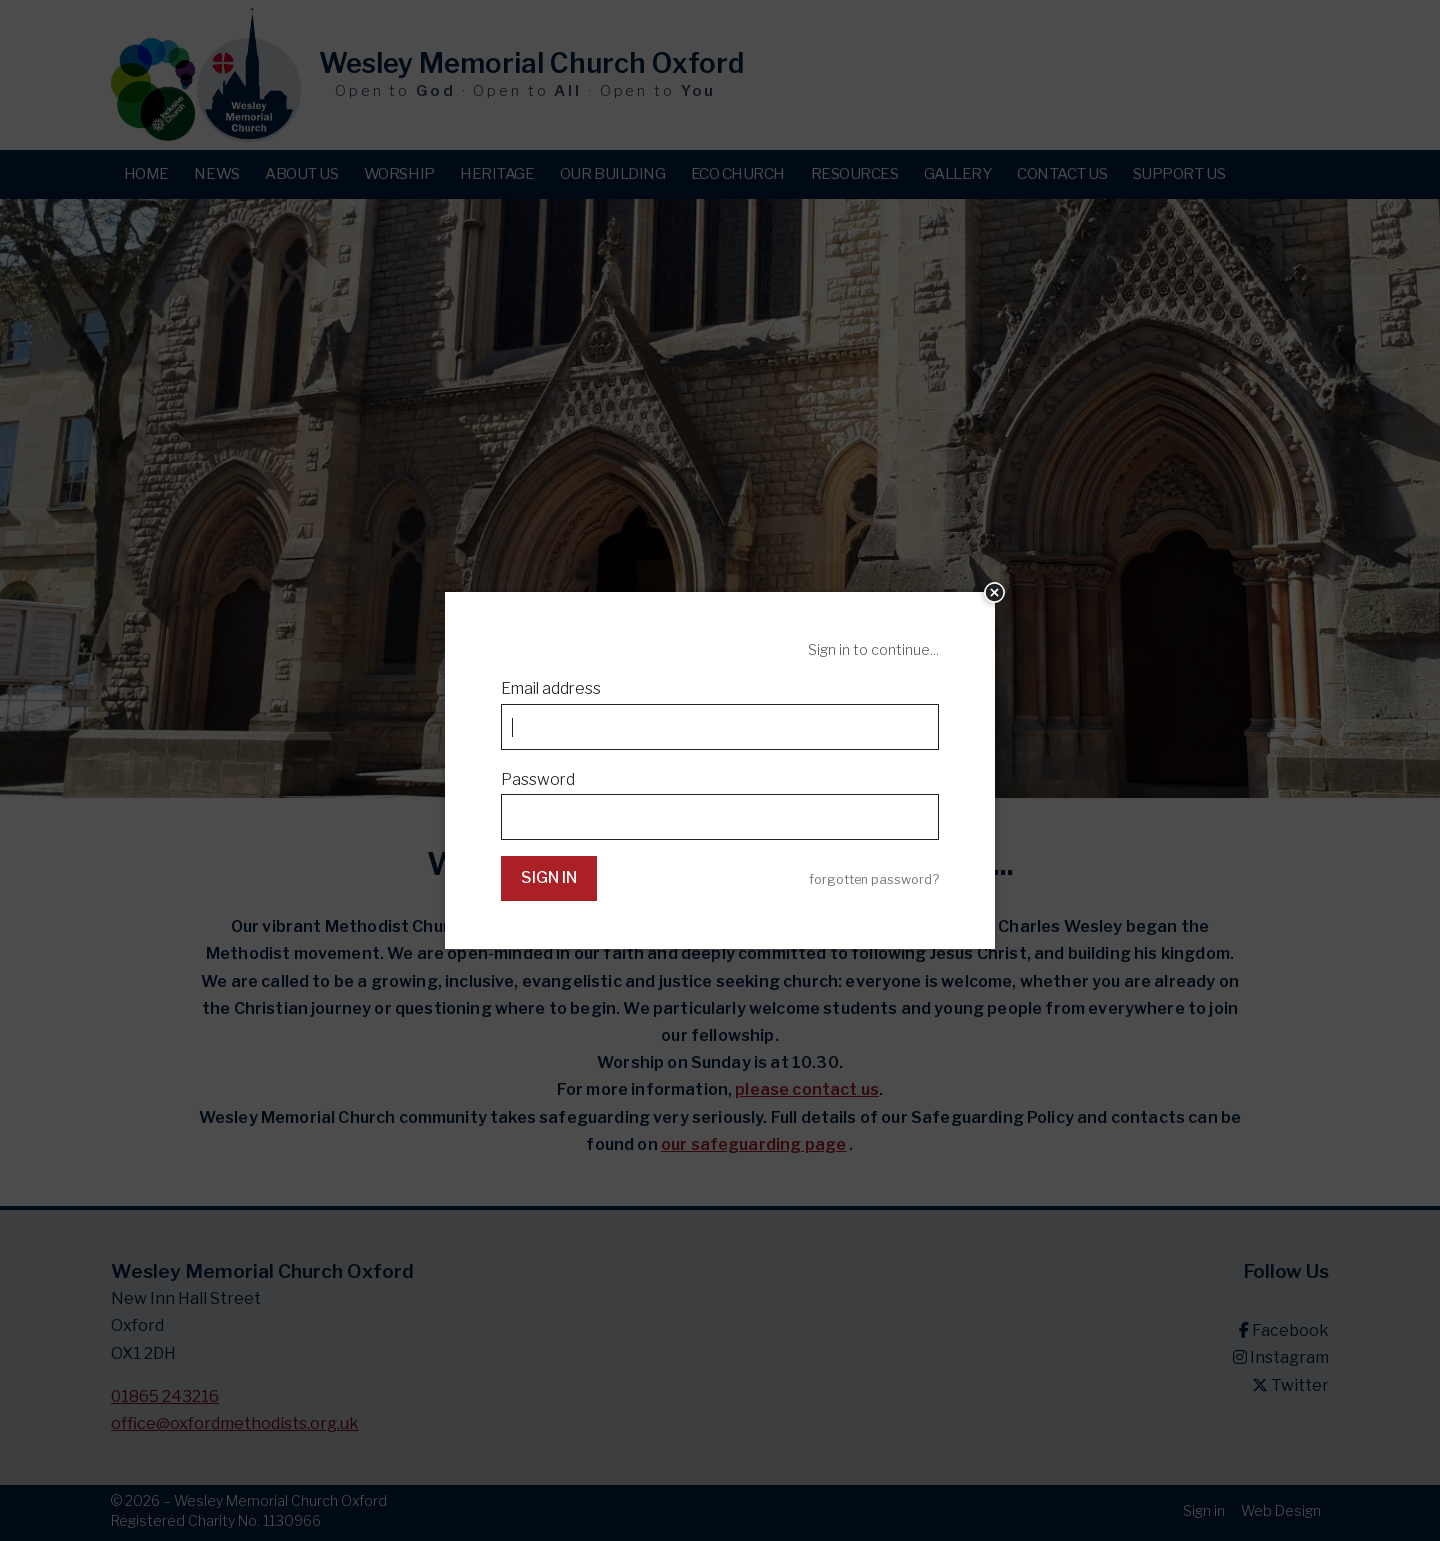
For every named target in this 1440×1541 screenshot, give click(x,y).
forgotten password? (874, 879)
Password (538, 779)
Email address (551, 688)
